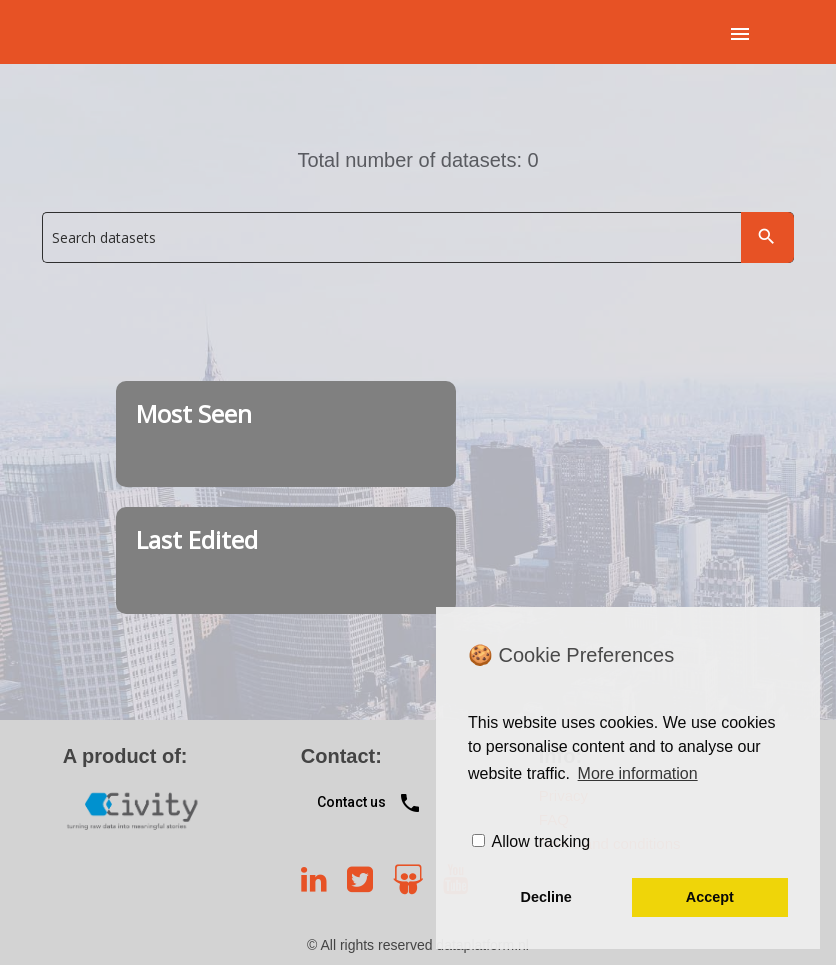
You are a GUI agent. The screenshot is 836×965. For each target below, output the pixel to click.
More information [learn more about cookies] (638, 773)
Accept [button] (710, 897)
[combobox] (417, 241)
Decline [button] (546, 897)
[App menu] (740, 33)
